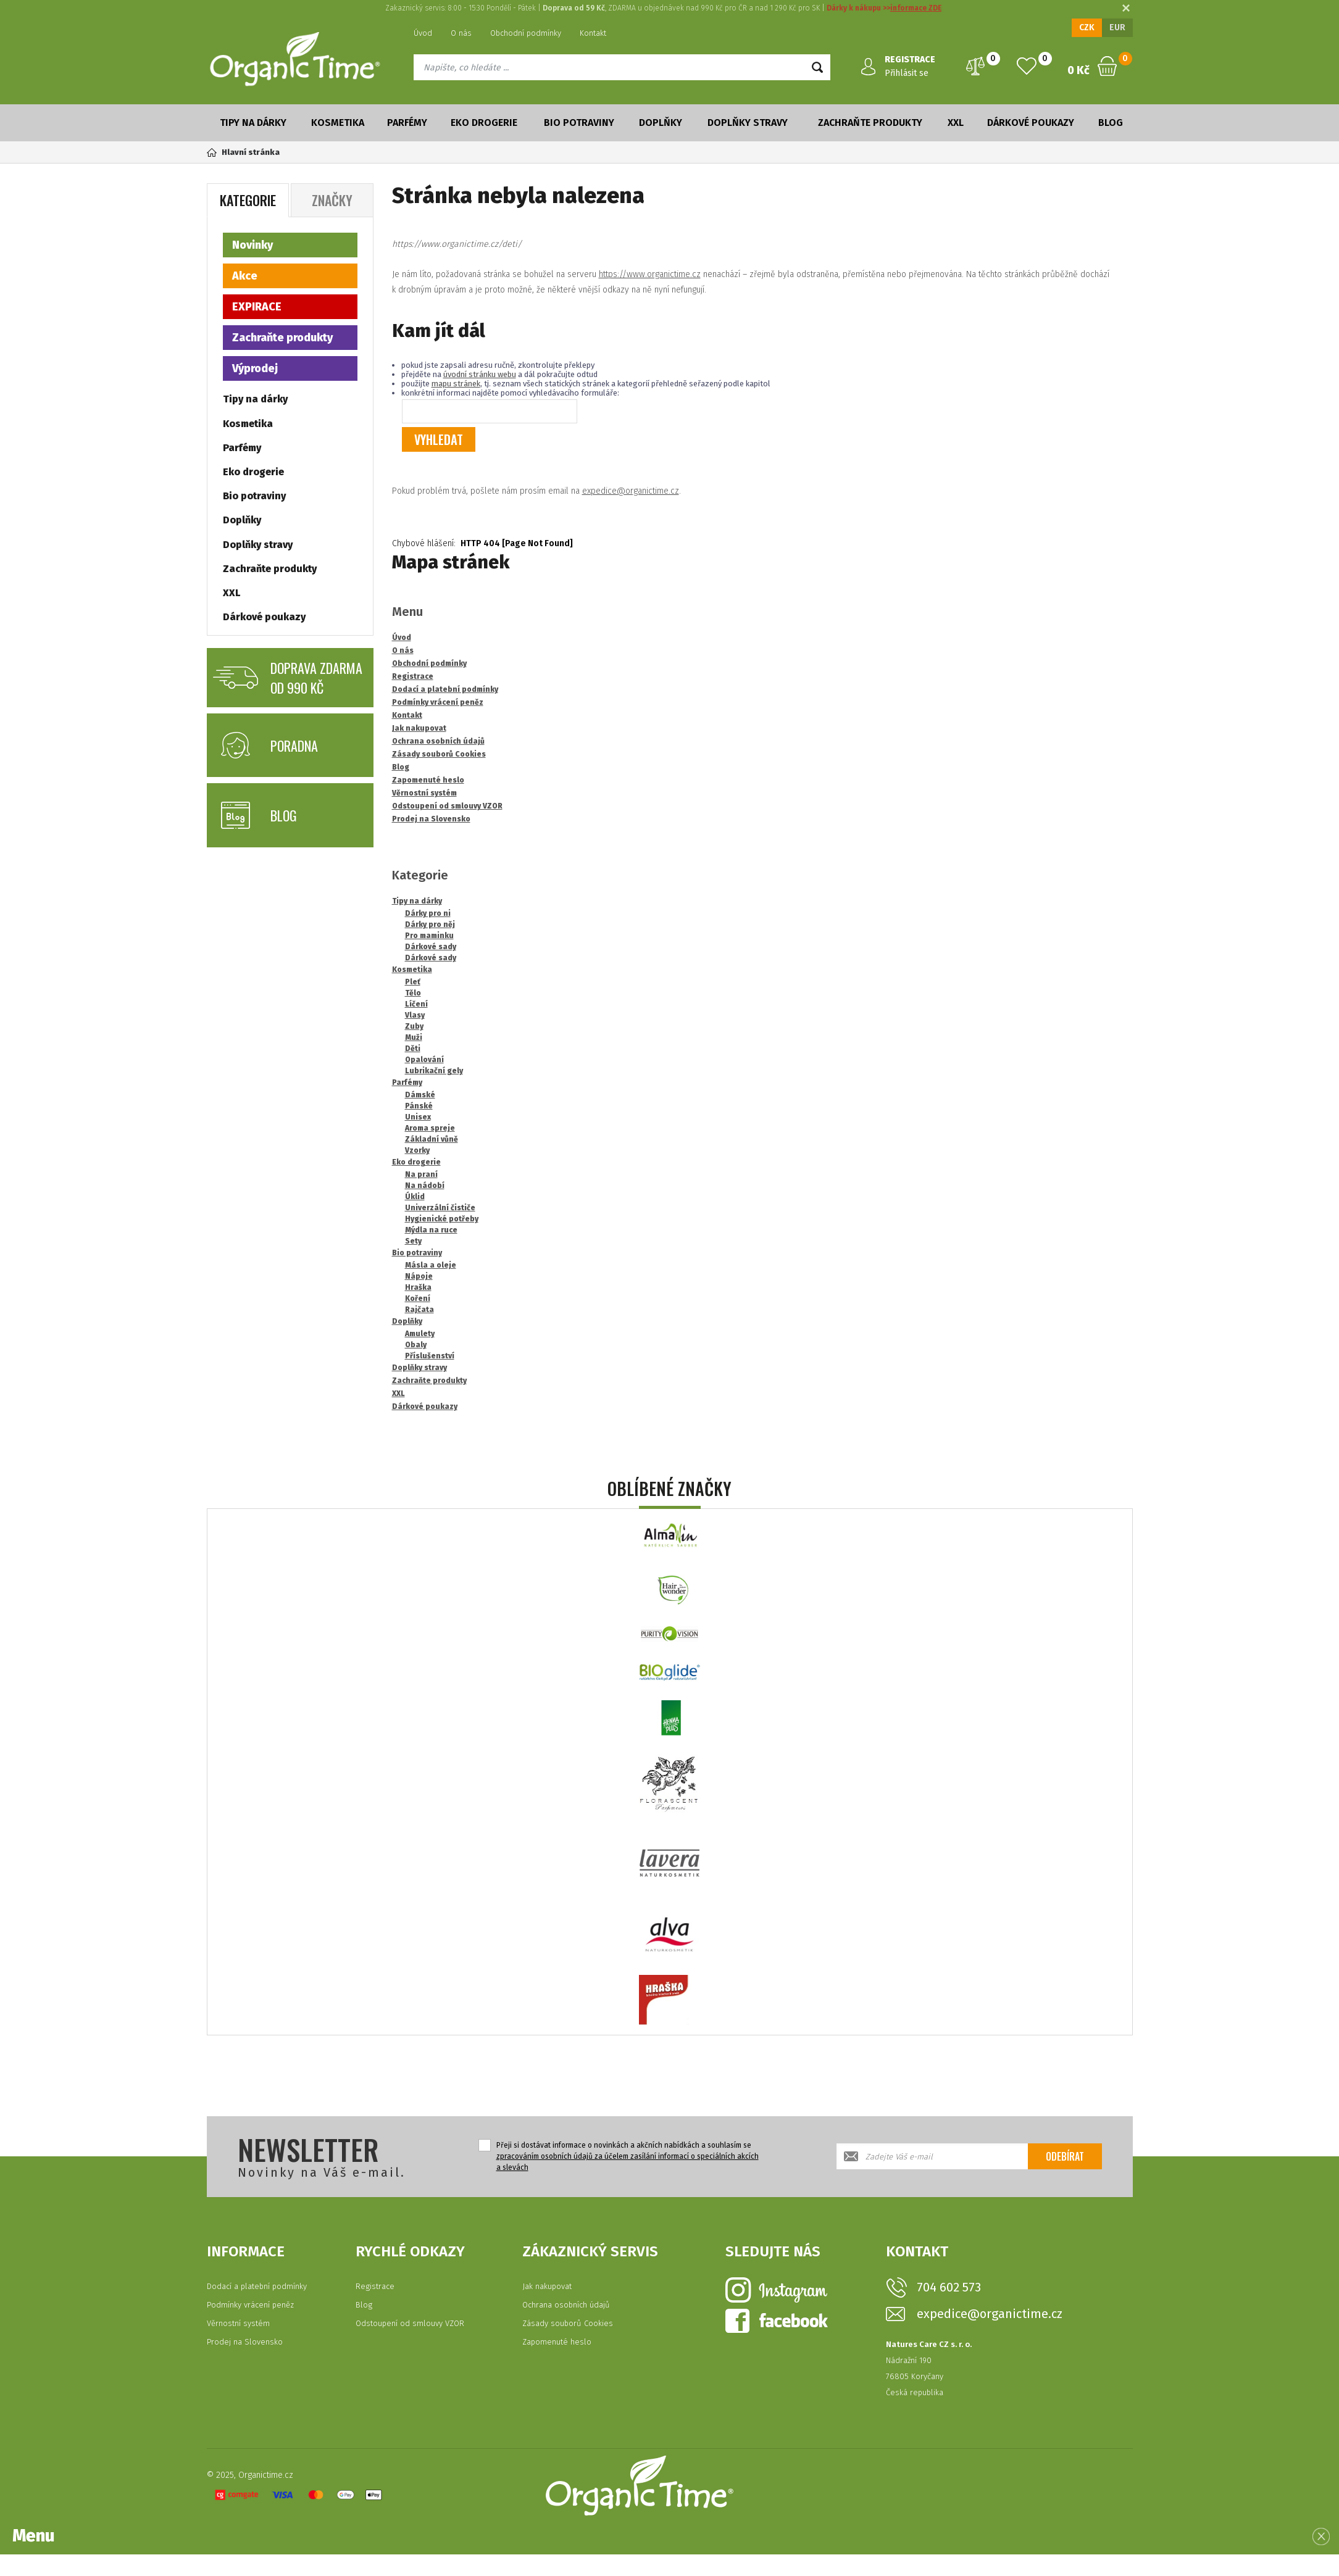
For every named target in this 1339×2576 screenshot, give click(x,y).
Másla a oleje (430, 1265)
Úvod (423, 33)
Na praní (421, 1174)
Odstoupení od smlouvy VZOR (410, 2323)
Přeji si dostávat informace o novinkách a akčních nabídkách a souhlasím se (627, 2156)
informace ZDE (915, 8)
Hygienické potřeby (441, 1219)
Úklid (415, 1196)
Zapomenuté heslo (556, 2341)
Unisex (418, 1117)
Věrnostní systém (238, 2323)
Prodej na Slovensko (245, 2341)
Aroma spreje (430, 1128)
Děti (412, 1048)
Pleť (412, 982)
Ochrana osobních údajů (566, 2304)
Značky (332, 200)
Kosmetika (337, 122)
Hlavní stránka (243, 152)
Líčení (416, 1004)
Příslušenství (429, 1356)
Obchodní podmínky (525, 33)
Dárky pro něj (430, 924)
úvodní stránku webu (479, 374)
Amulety (420, 1333)
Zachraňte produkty (870, 122)
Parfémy (407, 122)
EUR (1117, 27)
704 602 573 (949, 2287)
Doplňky (660, 122)
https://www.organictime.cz (650, 274)
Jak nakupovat (547, 2286)
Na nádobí (424, 1185)
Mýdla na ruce (431, 1230)
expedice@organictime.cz (630, 491)
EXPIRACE (257, 307)
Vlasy (415, 1015)
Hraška (418, 1287)
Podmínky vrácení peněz (250, 2304)
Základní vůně (431, 1139)
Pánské (419, 1106)
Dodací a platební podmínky (257, 2286)
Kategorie (248, 200)
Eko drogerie (484, 122)
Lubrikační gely (434, 1070)
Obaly (416, 1344)
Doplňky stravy (747, 122)
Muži (413, 1037)
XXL (956, 122)
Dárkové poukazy (1030, 122)
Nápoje (419, 1276)
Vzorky (417, 1150)
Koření (417, 1298)
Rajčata (419, 1309)
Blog (1110, 122)
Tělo (413, 993)
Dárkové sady (430, 946)
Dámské (420, 1095)
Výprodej (255, 368)
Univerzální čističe (440, 1207)
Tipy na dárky (253, 122)
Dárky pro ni (428, 913)
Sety (413, 1241)
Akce (244, 276)
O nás (461, 33)
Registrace (375, 2286)
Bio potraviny (579, 122)
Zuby (414, 1026)
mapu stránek (456, 383)
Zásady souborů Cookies (567, 2323)
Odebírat (1065, 2156)
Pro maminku (429, 935)
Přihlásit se (906, 73)
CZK (1087, 27)
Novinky (252, 245)
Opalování (424, 1059)
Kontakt (593, 33)
